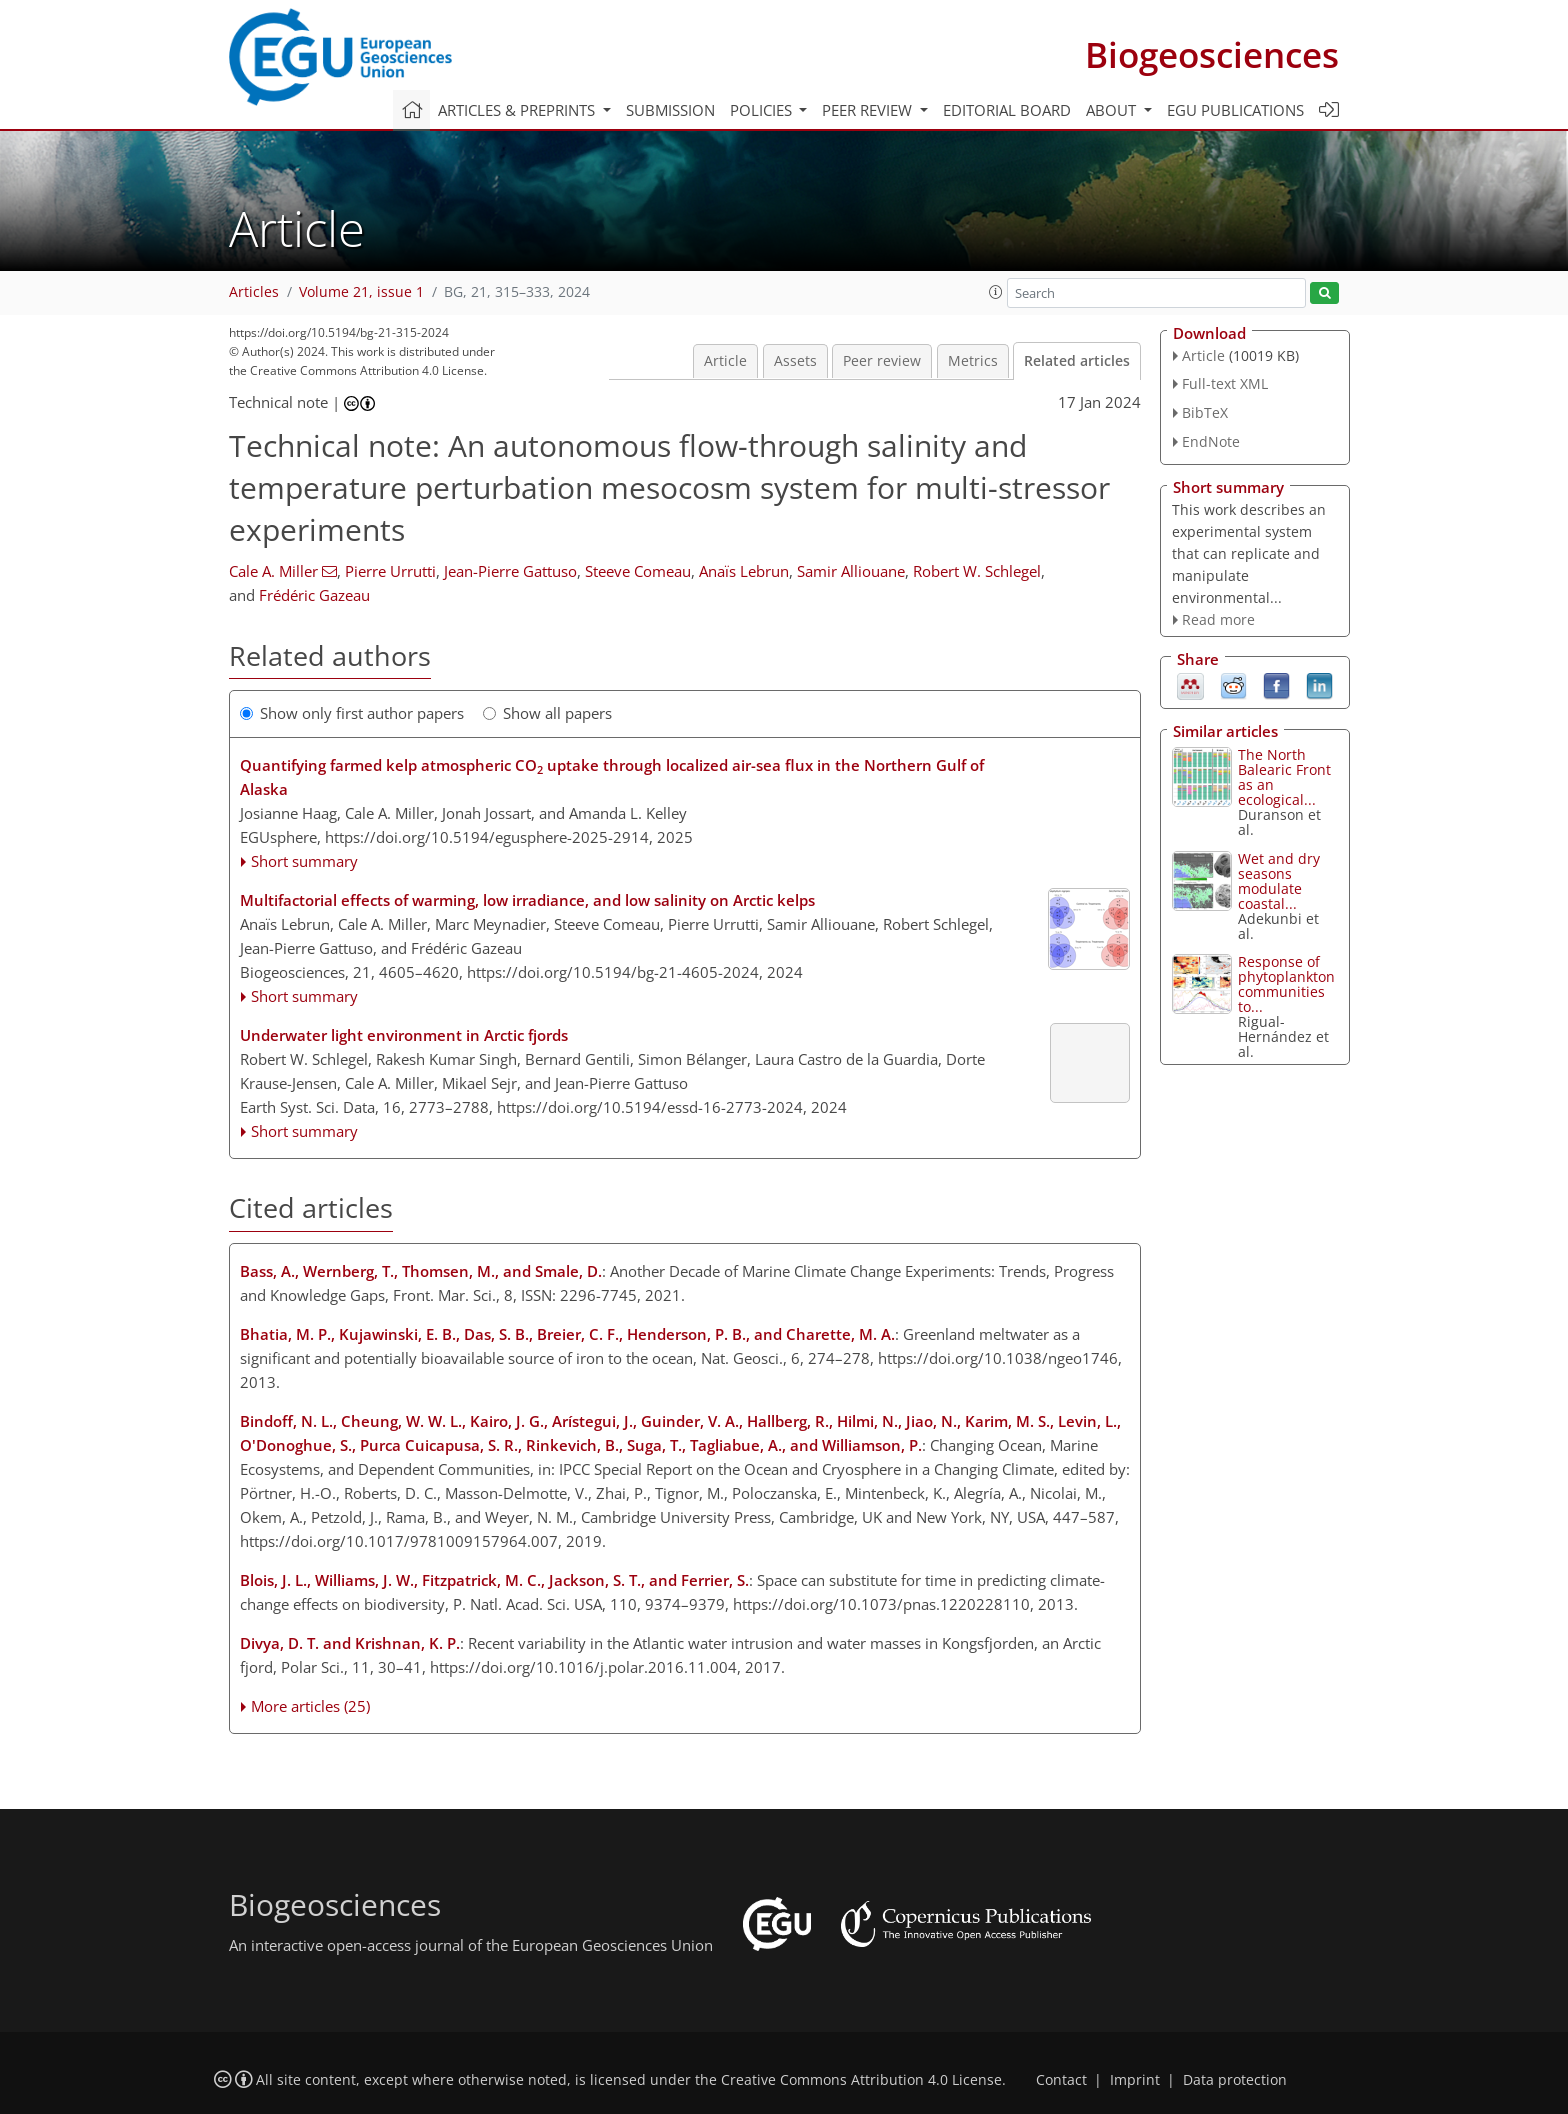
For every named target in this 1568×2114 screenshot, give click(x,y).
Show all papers (547, 713)
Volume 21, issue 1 (361, 292)
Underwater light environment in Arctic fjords (404, 1035)
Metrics (973, 361)
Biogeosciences (1212, 54)
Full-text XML (1225, 383)
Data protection (1235, 2080)
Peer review (882, 361)
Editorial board (1007, 110)
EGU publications (1235, 110)
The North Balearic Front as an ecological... (1284, 777)
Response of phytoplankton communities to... (1286, 984)
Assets (795, 361)
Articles (254, 292)
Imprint (1135, 2080)
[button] (996, 292)
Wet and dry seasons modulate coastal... (1279, 881)
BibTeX (1205, 412)
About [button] (1113, 110)
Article (725, 361)
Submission (670, 110)
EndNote (1211, 441)
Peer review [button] (869, 110)
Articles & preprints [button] (518, 110)
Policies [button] (763, 110)
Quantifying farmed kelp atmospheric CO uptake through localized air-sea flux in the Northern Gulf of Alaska (612, 777)
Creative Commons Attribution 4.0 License (861, 2080)
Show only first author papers (352, 713)
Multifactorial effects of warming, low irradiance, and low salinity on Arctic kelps (527, 900)
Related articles (1077, 361)
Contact (1061, 2080)
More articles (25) (310, 1706)
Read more (1218, 619)
